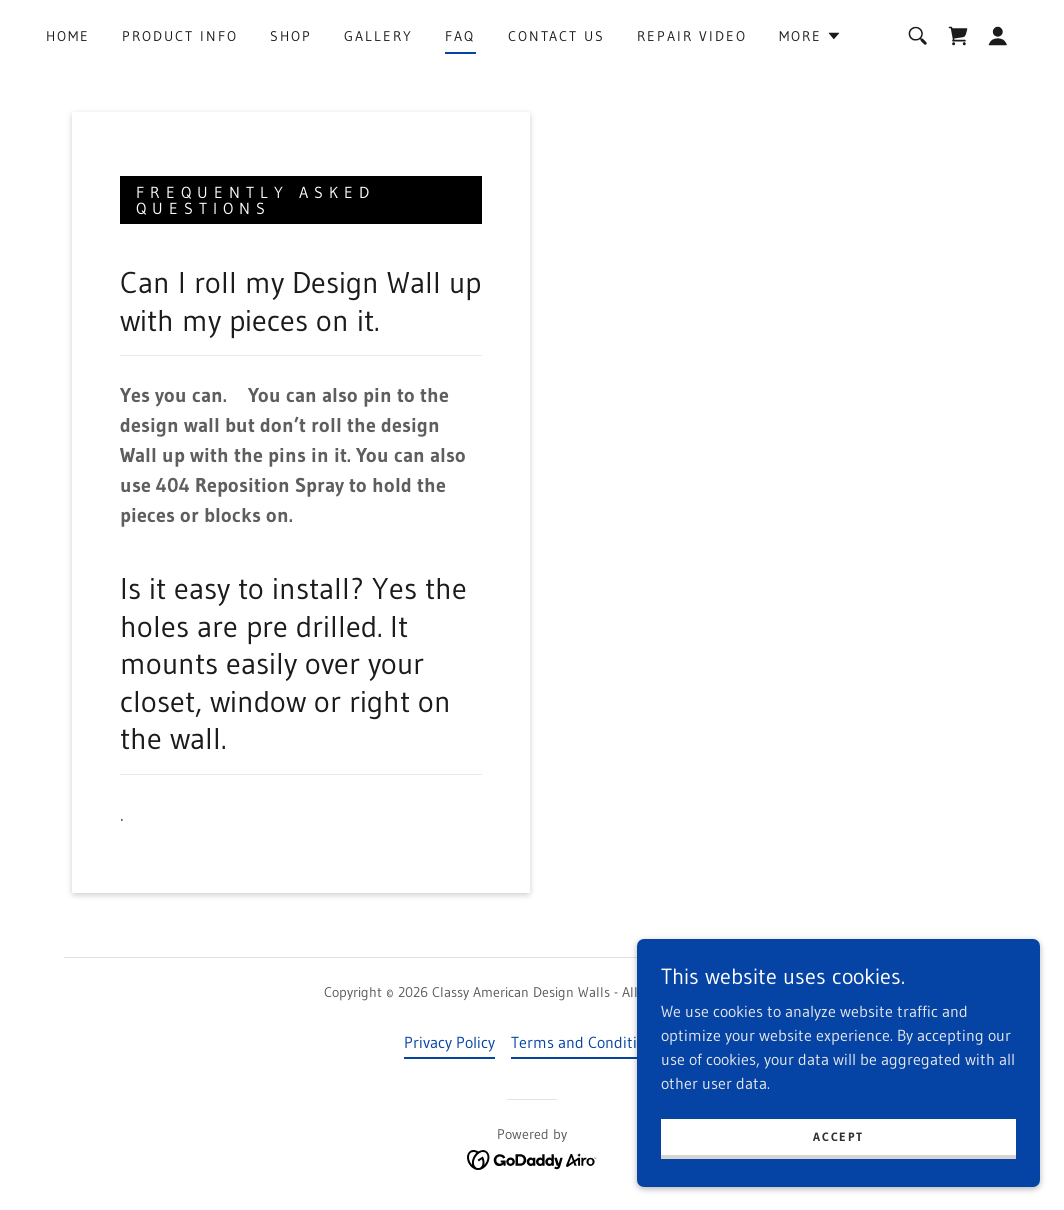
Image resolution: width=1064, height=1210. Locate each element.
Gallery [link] (378, 36)
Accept (840, 1136)
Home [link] (68, 36)
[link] (958, 36)
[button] (810, 36)
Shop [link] (291, 36)
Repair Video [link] (692, 36)
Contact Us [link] (556, 36)
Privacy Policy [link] (449, 1042)
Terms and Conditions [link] (586, 1042)
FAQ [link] (460, 36)
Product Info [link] (180, 36)
